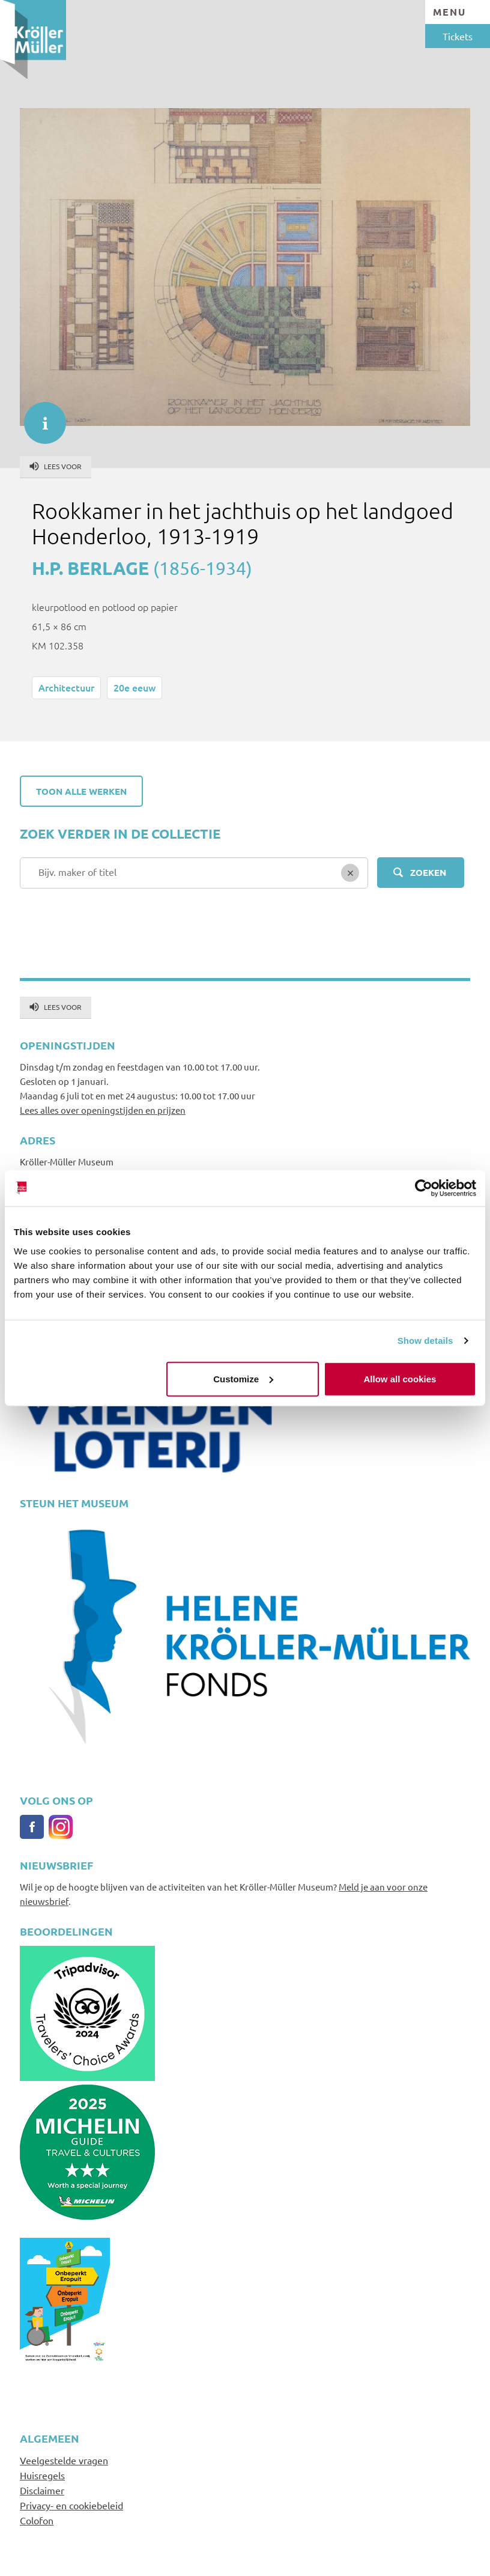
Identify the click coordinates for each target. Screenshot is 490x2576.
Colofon (36, 2520)
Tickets (458, 36)
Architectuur (66, 687)
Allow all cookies (400, 1378)
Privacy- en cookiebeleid (71, 2505)
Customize (243, 1378)
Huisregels (42, 2475)
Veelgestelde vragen (64, 2460)
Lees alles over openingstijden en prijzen (103, 1110)
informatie (39, 417)
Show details (425, 1340)
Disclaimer (42, 2490)
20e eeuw (134, 687)
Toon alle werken (81, 791)
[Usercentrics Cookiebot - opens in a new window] (423, 1188)
